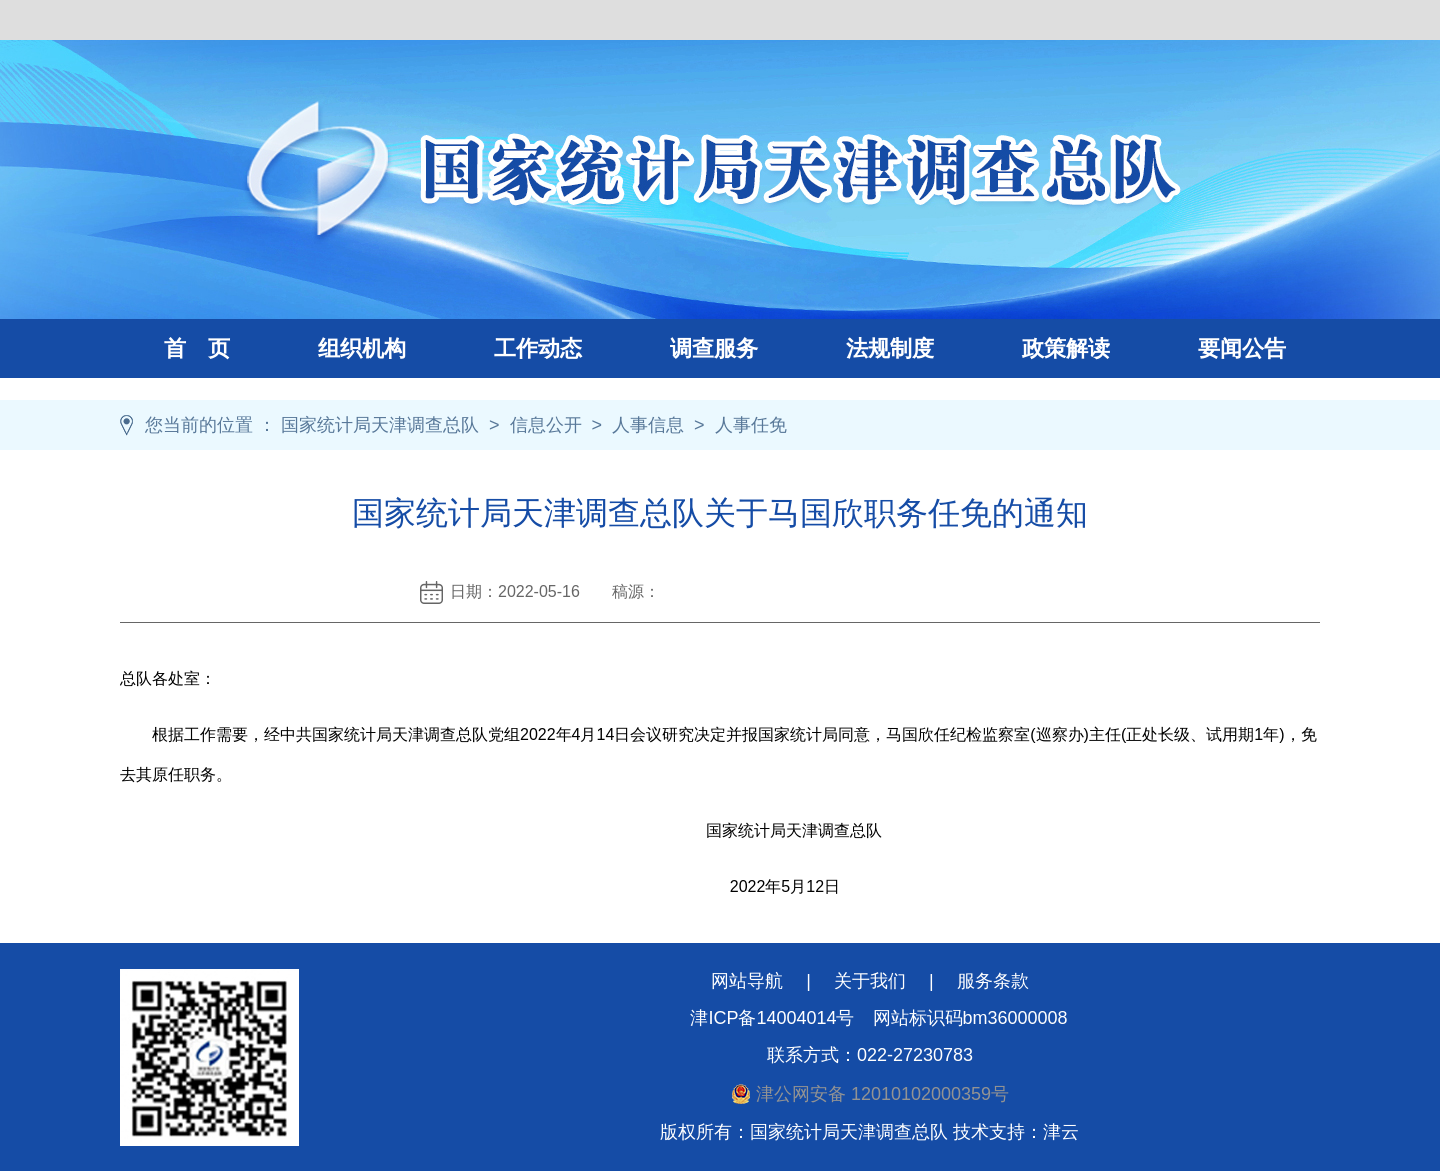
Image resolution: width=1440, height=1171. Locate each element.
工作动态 (516, 348)
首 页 (197, 348)
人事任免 (751, 425)
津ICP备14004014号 (772, 1018)
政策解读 (1066, 348)
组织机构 (340, 348)
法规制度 (868, 348)
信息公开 (546, 425)
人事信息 (648, 425)
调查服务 (692, 348)
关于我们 (870, 981)
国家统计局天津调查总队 (380, 425)
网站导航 (747, 981)
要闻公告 (1242, 348)
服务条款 (993, 981)
